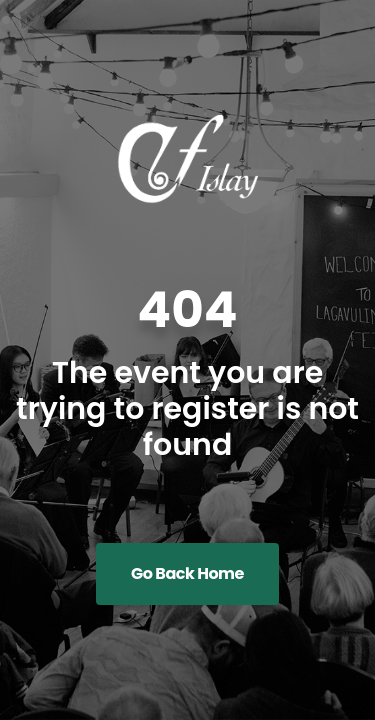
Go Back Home (187, 573)
